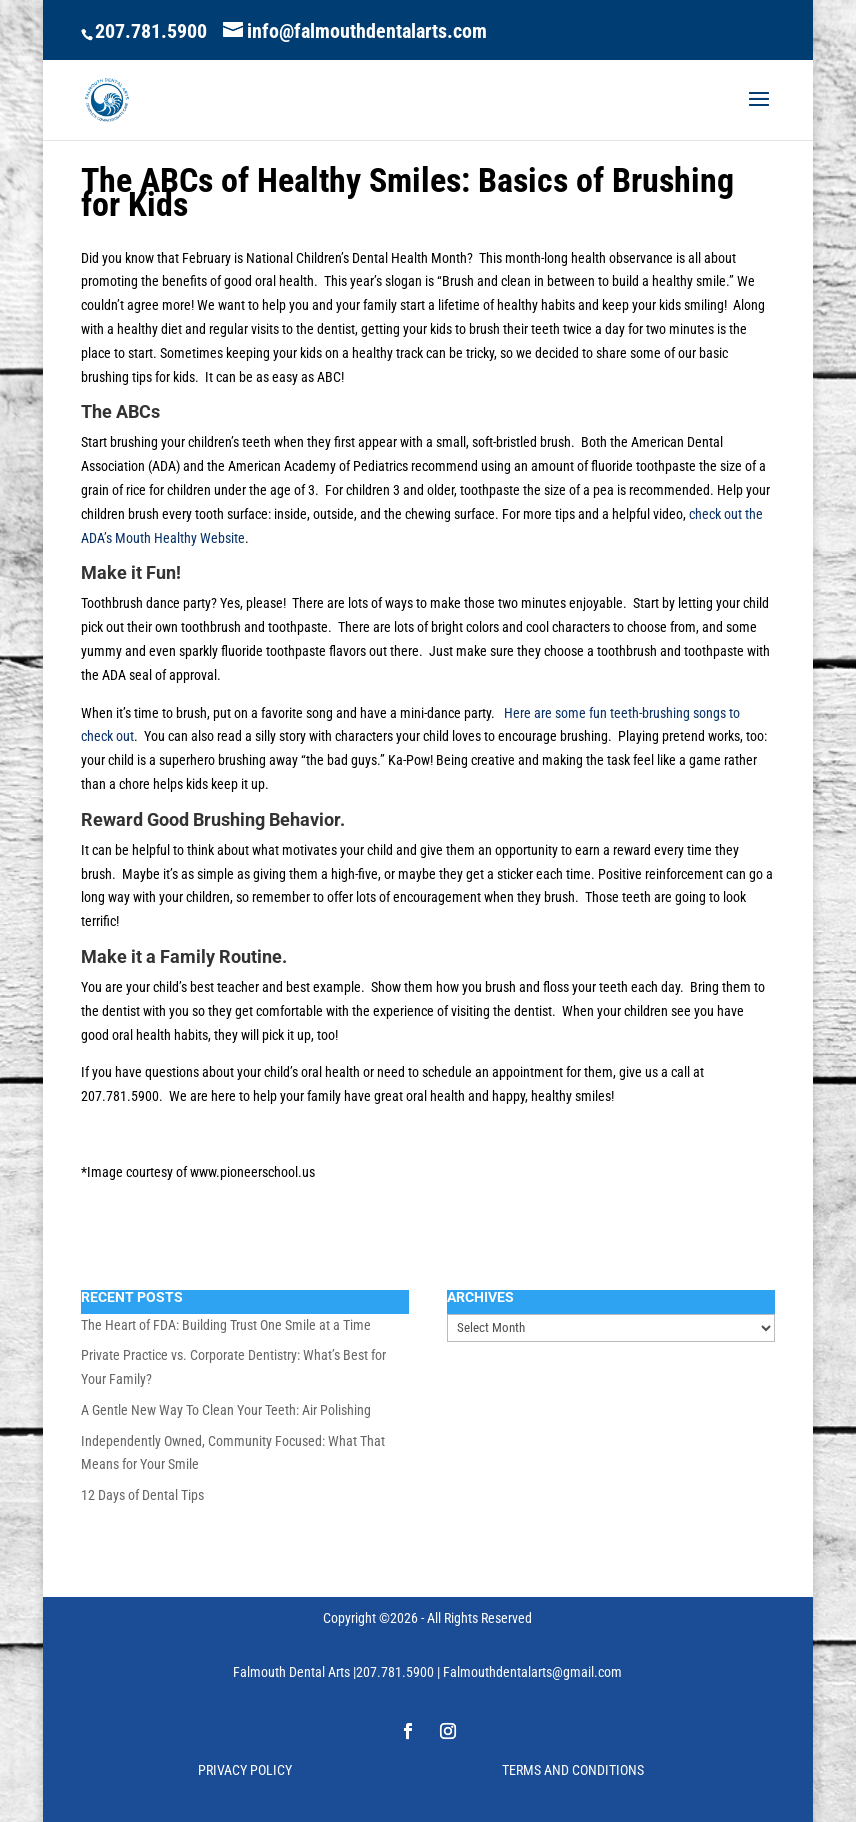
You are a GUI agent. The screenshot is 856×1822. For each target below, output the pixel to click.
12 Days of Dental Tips (142, 1495)
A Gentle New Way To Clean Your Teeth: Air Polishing (226, 1410)
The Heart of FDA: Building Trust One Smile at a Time (226, 1325)
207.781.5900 (151, 31)
